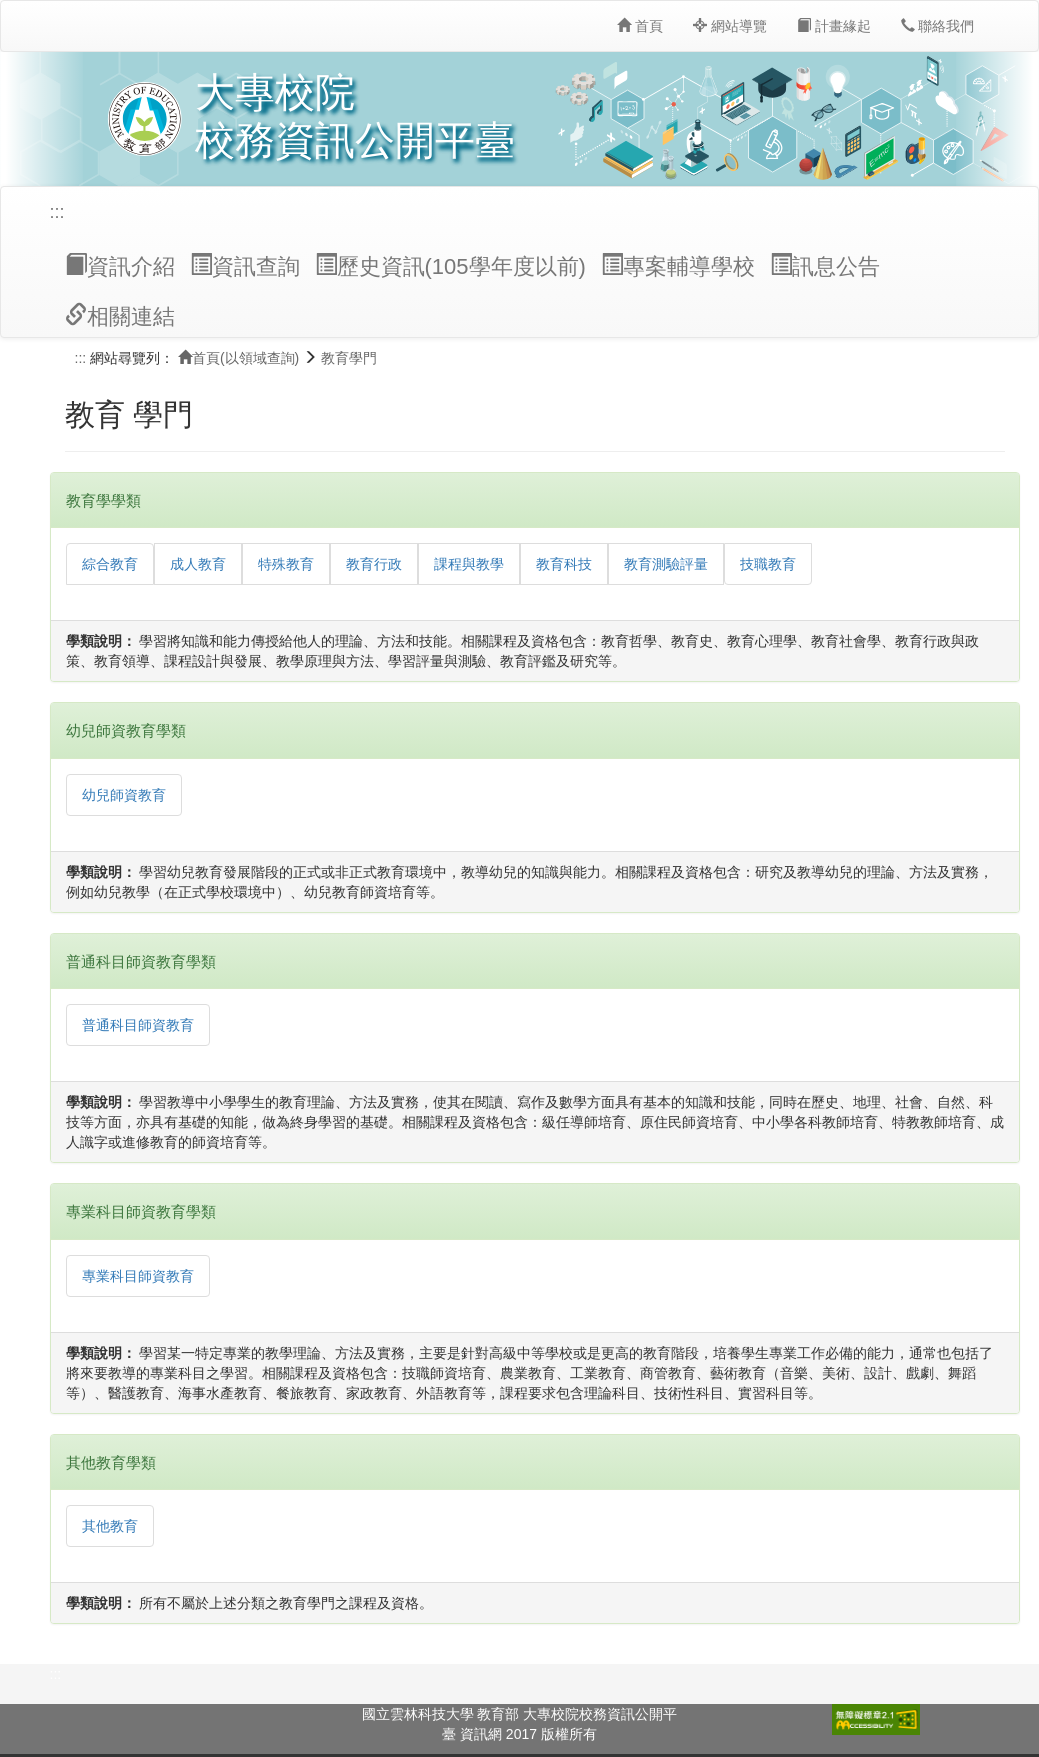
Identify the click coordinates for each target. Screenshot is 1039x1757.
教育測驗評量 (666, 564)
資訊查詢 (245, 266)
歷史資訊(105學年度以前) (450, 266)
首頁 (640, 26)
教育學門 (349, 358)
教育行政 (374, 564)
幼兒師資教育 (124, 795)
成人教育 (198, 564)
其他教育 (110, 1526)
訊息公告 (825, 266)
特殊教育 (286, 564)
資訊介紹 (120, 266)
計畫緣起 (834, 26)
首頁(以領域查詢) (238, 358)
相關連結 (120, 316)
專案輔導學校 (678, 266)
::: (57, 212)
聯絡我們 (938, 26)
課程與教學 (469, 564)
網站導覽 (730, 26)
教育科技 (564, 564)
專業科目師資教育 (138, 1276)
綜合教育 (110, 564)
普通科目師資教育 (138, 1025)
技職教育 (768, 564)
